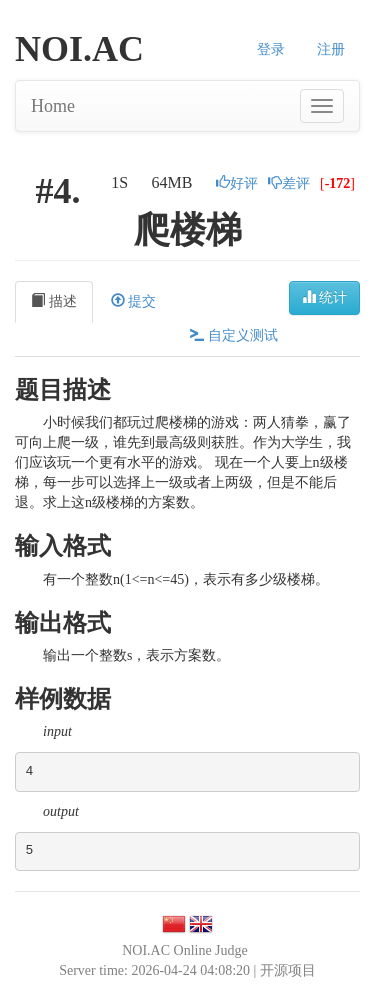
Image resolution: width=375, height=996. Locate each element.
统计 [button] (325, 297)
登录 (271, 49)
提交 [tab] (134, 301)
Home (53, 106)
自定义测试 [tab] (234, 335)
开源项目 (288, 970)
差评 (289, 183)
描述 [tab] (54, 301)
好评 (237, 183)
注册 (331, 49)
